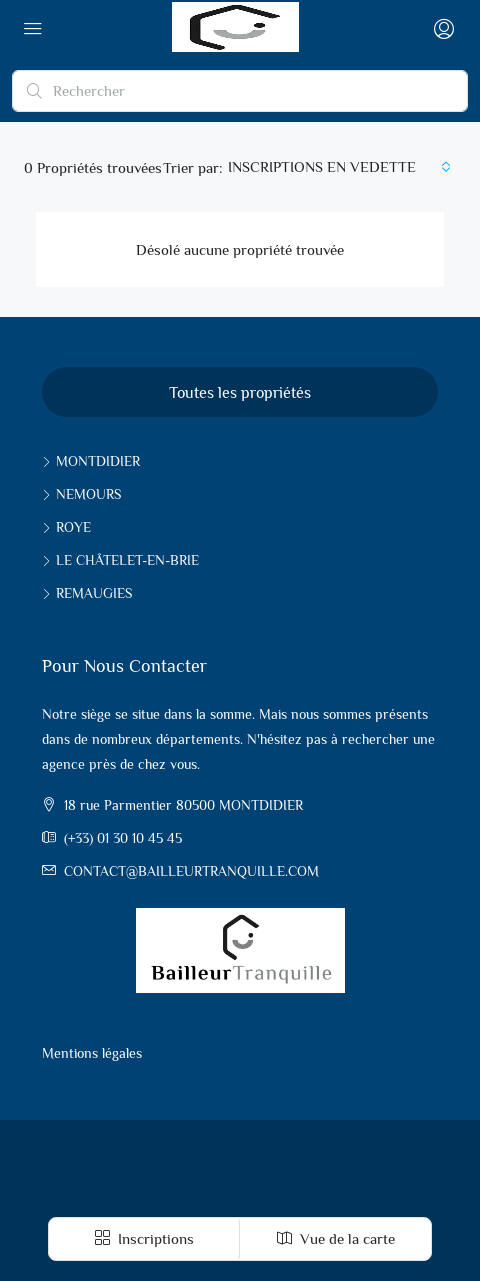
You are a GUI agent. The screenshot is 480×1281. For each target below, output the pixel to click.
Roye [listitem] (66, 527)
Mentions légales (92, 1053)
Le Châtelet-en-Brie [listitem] (120, 560)
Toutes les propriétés (240, 392)
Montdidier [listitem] (91, 461)
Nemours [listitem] (81, 494)
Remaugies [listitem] (87, 593)
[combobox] (339, 167)
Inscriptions (144, 1238)
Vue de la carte (336, 1238)
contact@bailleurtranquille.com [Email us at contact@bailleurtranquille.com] (191, 871)
